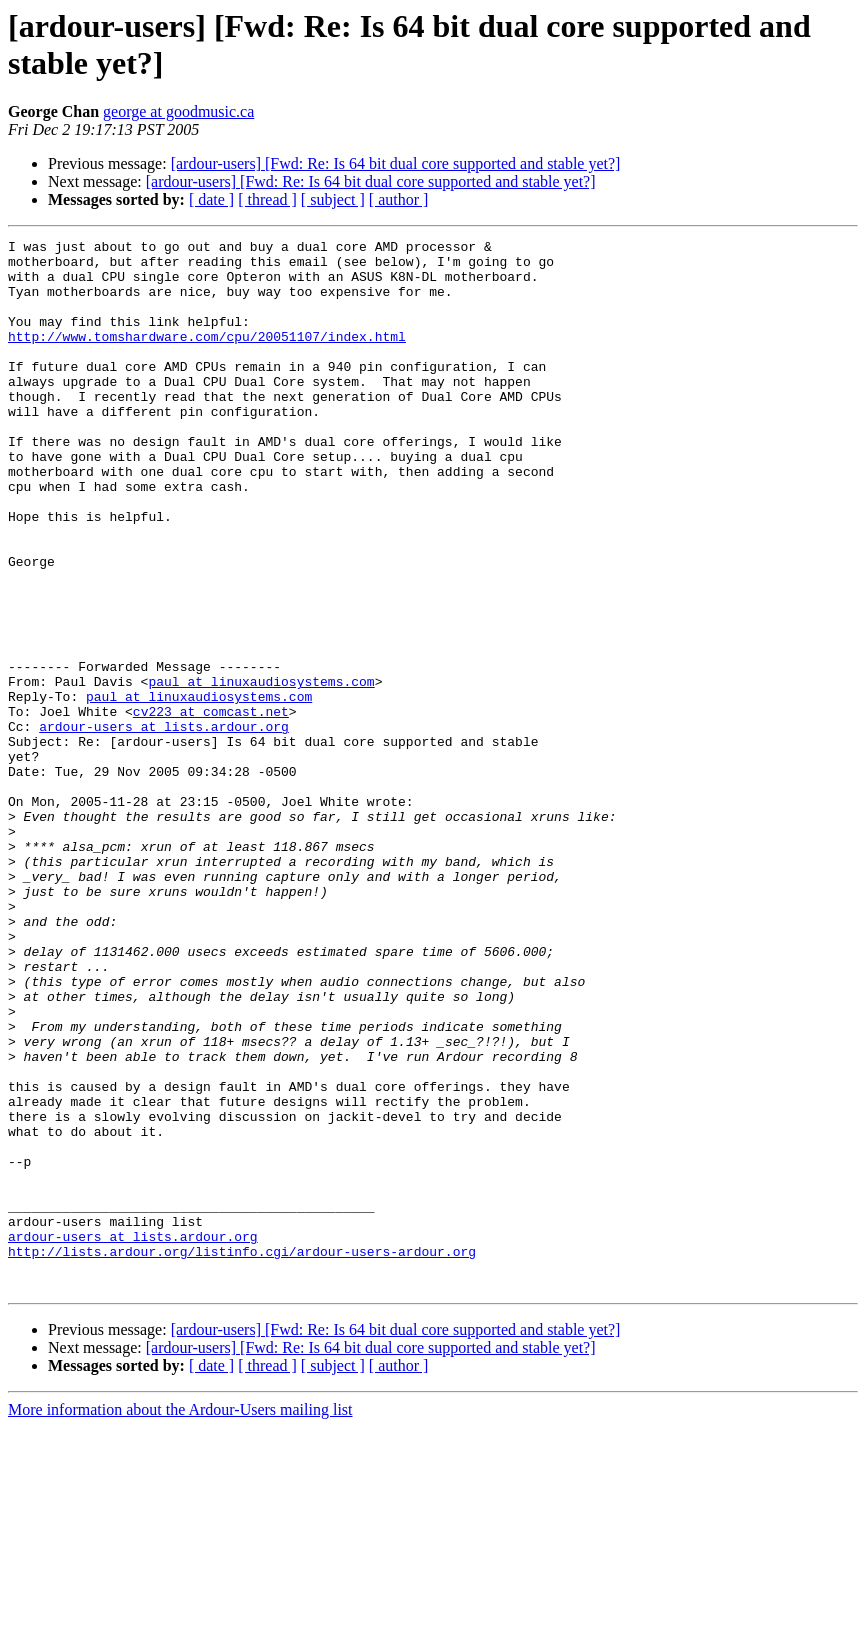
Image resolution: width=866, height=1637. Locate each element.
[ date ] (211, 199)
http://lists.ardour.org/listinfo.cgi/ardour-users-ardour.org (242, 1455)
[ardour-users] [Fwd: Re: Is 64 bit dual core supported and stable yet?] (396, 163)
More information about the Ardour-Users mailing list (180, 1619)
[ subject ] (333, 199)
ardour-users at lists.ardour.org (164, 825)
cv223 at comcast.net (211, 807)
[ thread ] (267, 199)
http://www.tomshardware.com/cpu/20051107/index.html (207, 357)
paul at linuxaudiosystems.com (261, 771)
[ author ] (399, 199)
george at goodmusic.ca (178, 111)
